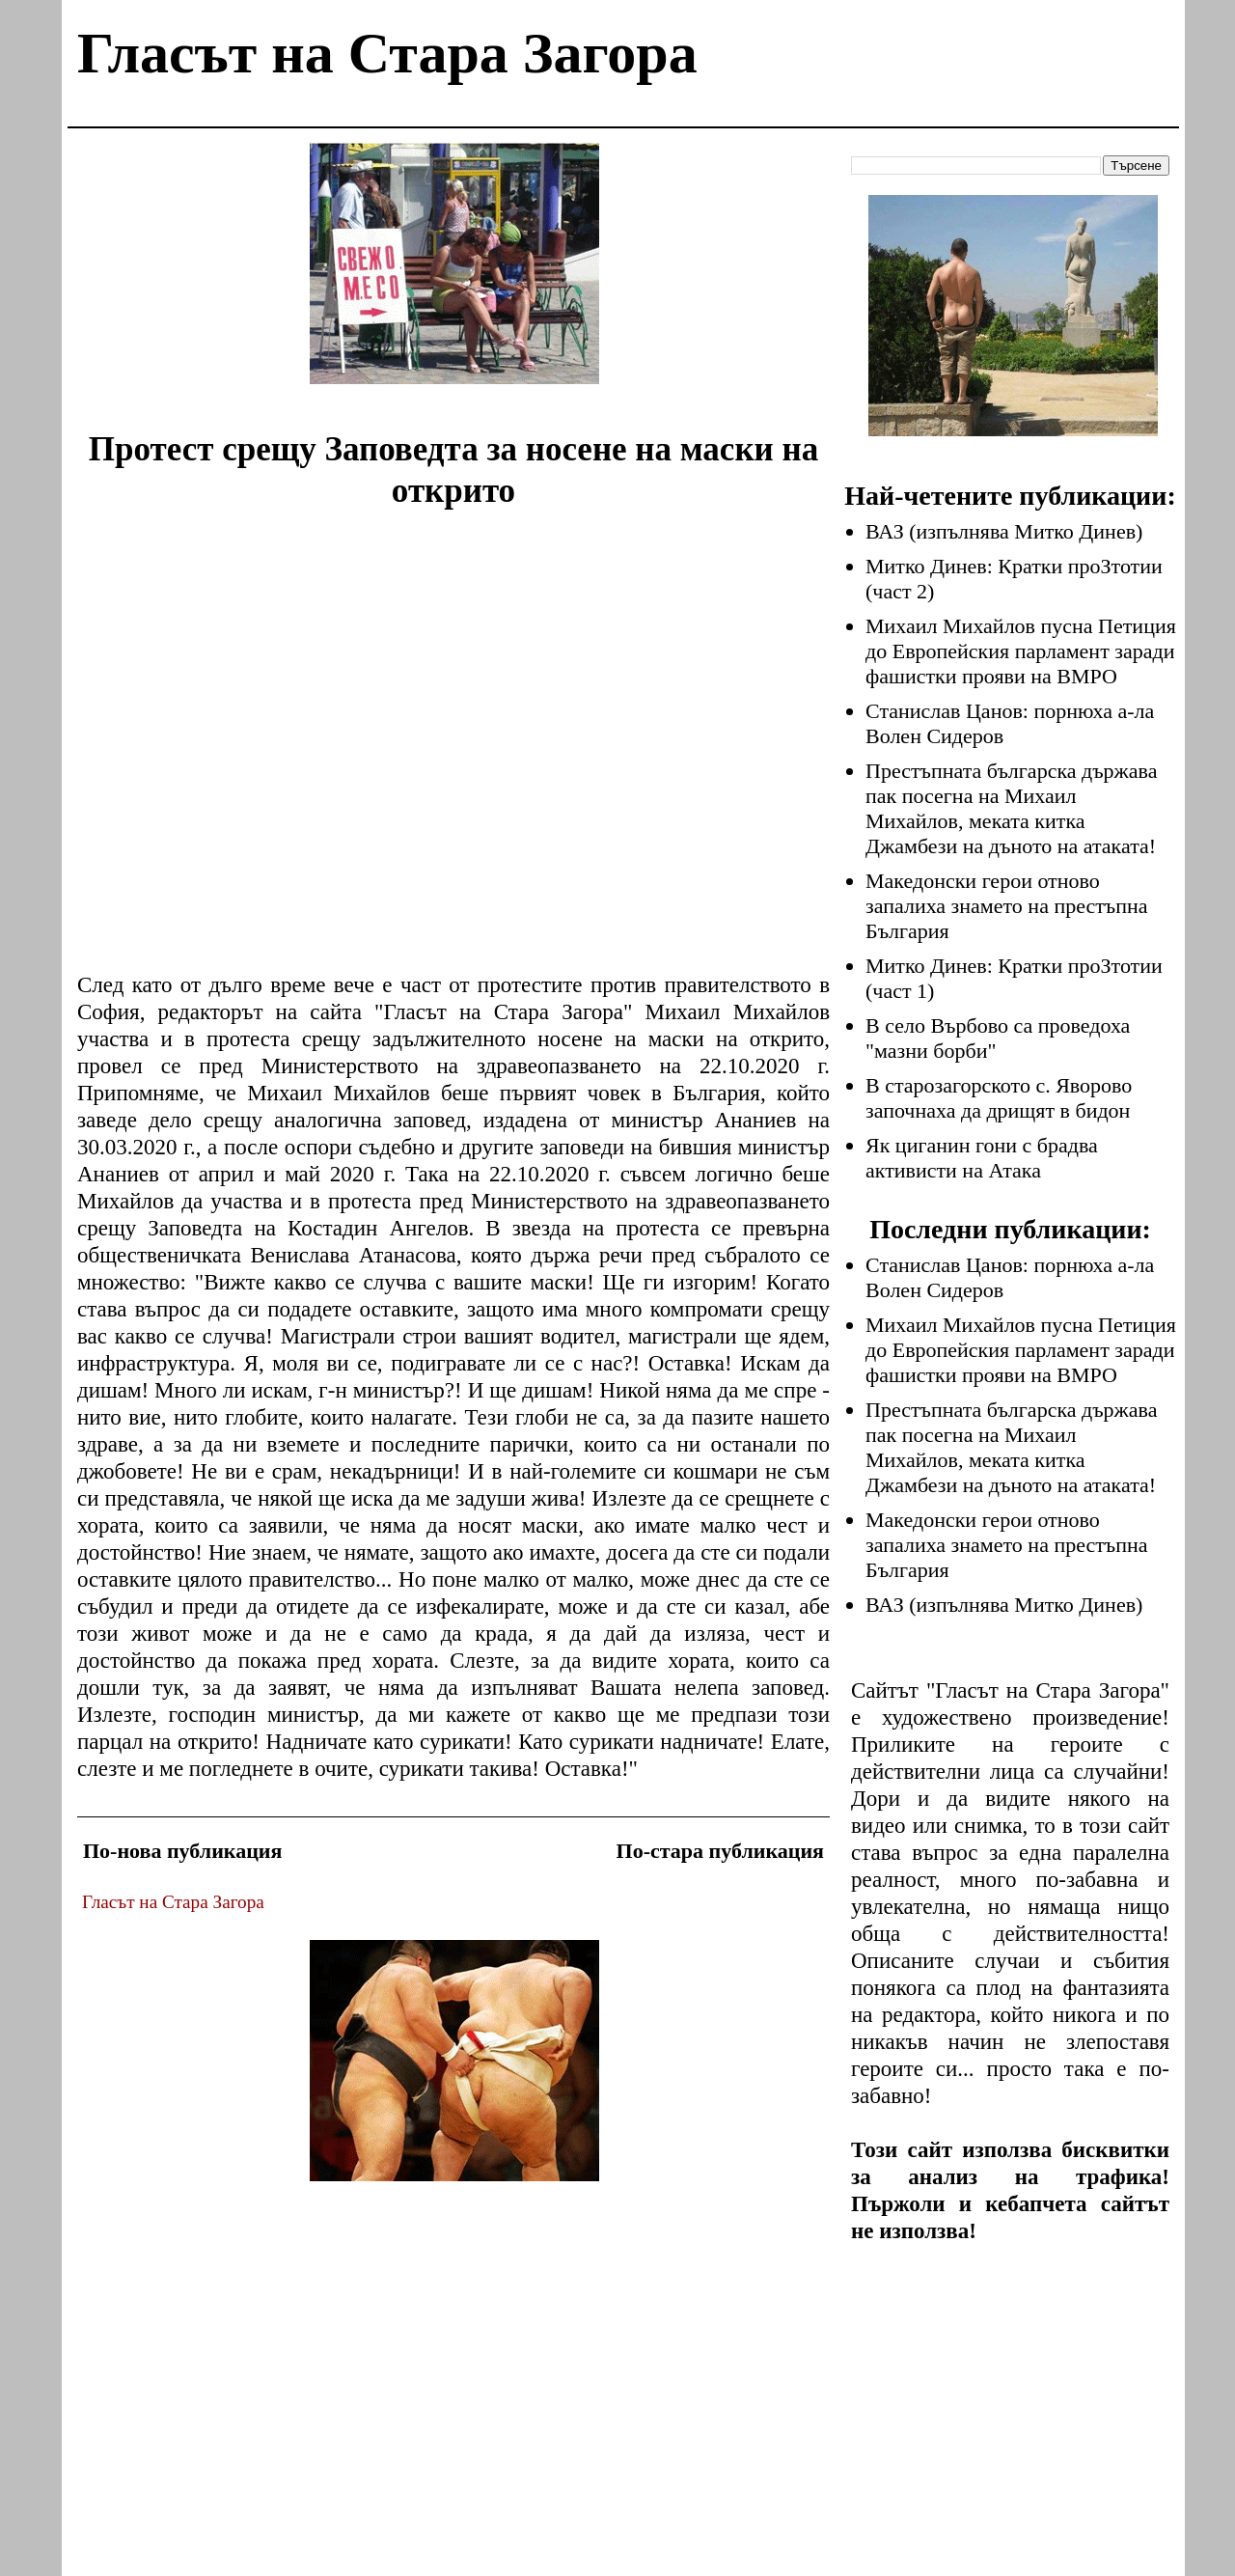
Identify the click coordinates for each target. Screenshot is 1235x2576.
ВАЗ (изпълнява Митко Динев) (1003, 531)
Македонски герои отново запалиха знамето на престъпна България (1006, 906)
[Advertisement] (454, 278)
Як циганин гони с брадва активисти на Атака (981, 1157)
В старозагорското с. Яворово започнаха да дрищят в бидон (998, 1097)
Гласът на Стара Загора (387, 53)
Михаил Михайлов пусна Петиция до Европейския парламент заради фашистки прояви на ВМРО (1020, 651)
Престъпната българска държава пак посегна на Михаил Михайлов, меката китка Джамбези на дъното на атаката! (1011, 808)
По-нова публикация (182, 1851)
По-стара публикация (720, 1851)
